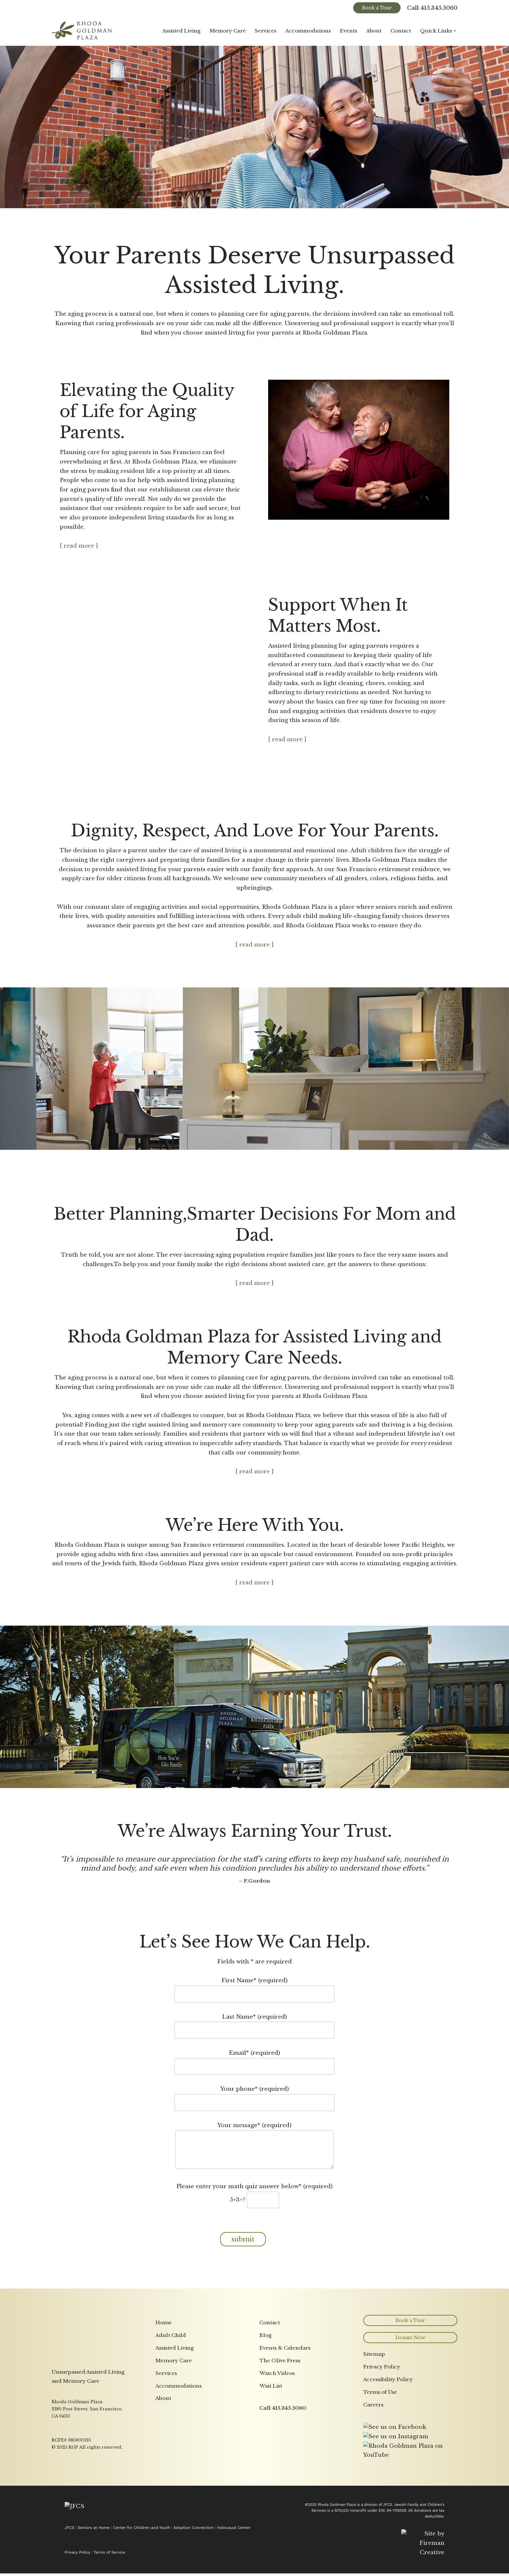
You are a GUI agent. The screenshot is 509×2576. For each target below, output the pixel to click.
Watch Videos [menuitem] (277, 2463)
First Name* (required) (254, 1969)
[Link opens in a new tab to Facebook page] (394, 2517)
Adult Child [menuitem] (170, 2425)
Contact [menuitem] (269, 2413)
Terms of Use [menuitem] (380, 2482)
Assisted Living (180, 31)
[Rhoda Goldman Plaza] (82, 30)
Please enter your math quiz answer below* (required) (254, 2175)
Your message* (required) (254, 2128)
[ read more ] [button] (79, 546)
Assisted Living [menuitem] (174, 2438)
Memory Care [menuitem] (173, 2451)
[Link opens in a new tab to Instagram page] (395, 2526)
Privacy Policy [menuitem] (381, 2457)
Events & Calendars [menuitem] (284, 2438)
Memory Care (226, 31)
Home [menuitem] (163, 2413)
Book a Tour (377, 8)
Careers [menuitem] (373, 2495)
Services (264, 31)
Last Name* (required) (254, 2005)
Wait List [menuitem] (270, 2476)
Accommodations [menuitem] (178, 2476)
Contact (401, 31)
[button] (454, 31)
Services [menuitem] (166, 2463)
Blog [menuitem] (265, 2425)
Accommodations (307, 31)
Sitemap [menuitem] (374, 2445)
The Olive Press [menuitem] (279, 2451)
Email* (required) (254, 2041)
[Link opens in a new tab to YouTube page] (410, 2545)
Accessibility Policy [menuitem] (388, 2470)
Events (348, 31)
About (373, 31)
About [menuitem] (163, 2489)
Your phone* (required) (254, 2077)
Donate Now (410, 2428)
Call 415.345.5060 (432, 8)
